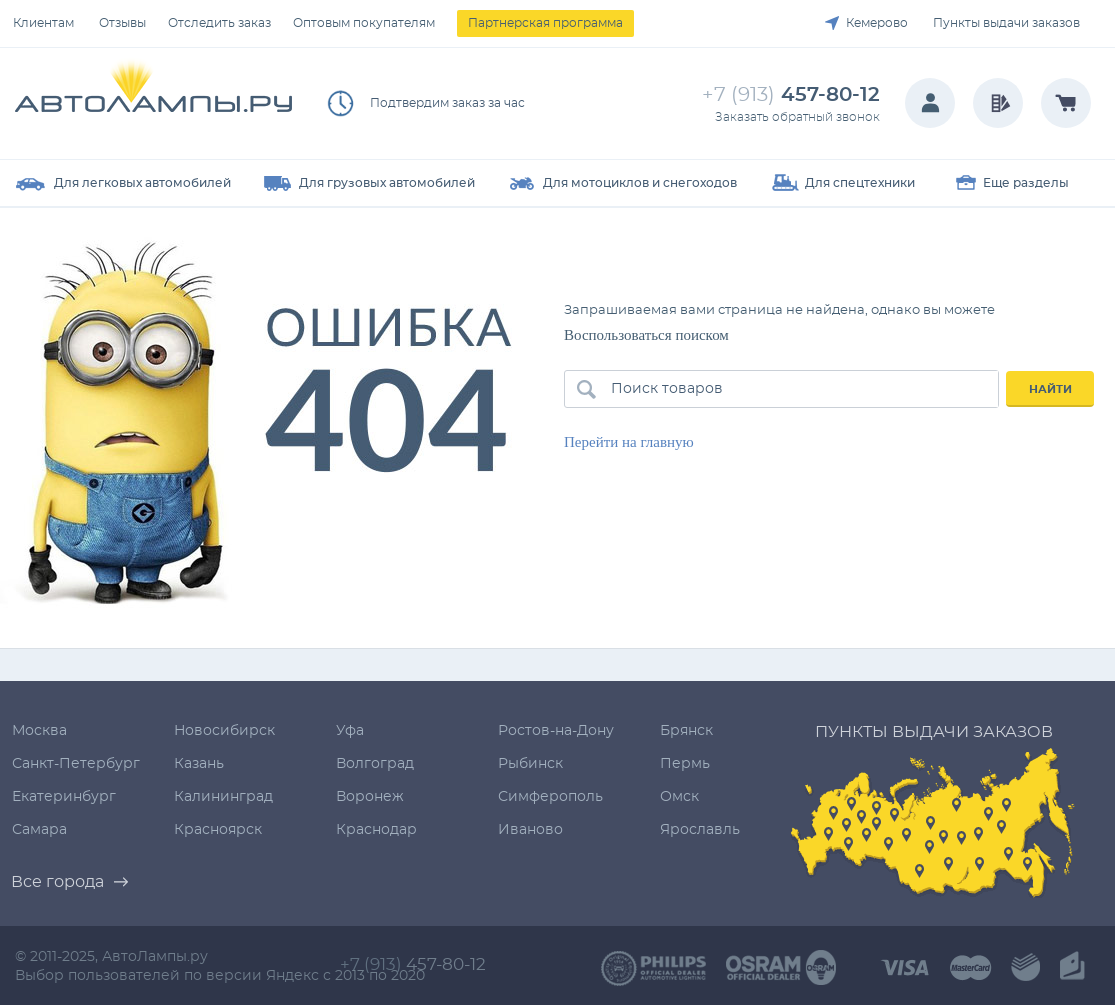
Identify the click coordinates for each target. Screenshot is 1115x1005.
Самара (39, 830)
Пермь (685, 764)
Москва (39, 731)
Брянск (686, 731)
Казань (199, 764)
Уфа (350, 731)
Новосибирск (224, 731)
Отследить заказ (219, 23)
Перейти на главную (629, 442)
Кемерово (877, 23)
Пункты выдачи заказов (1006, 23)
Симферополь (550, 797)
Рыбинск (530, 764)
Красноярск (218, 830)
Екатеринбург (64, 797)
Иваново (530, 830)
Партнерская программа (545, 23)
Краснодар (376, 830)
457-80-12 (791, 95)
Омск (679, 797)
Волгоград (375, 764)
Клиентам (43, 23)
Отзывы (122, 23)
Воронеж (370, 797)
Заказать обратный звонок (797, 117)
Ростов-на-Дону (556, 731)
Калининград (223, 797)
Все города (57, 882)
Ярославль (700, 830)
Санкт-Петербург (76, 764)
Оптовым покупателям (364, 23)
